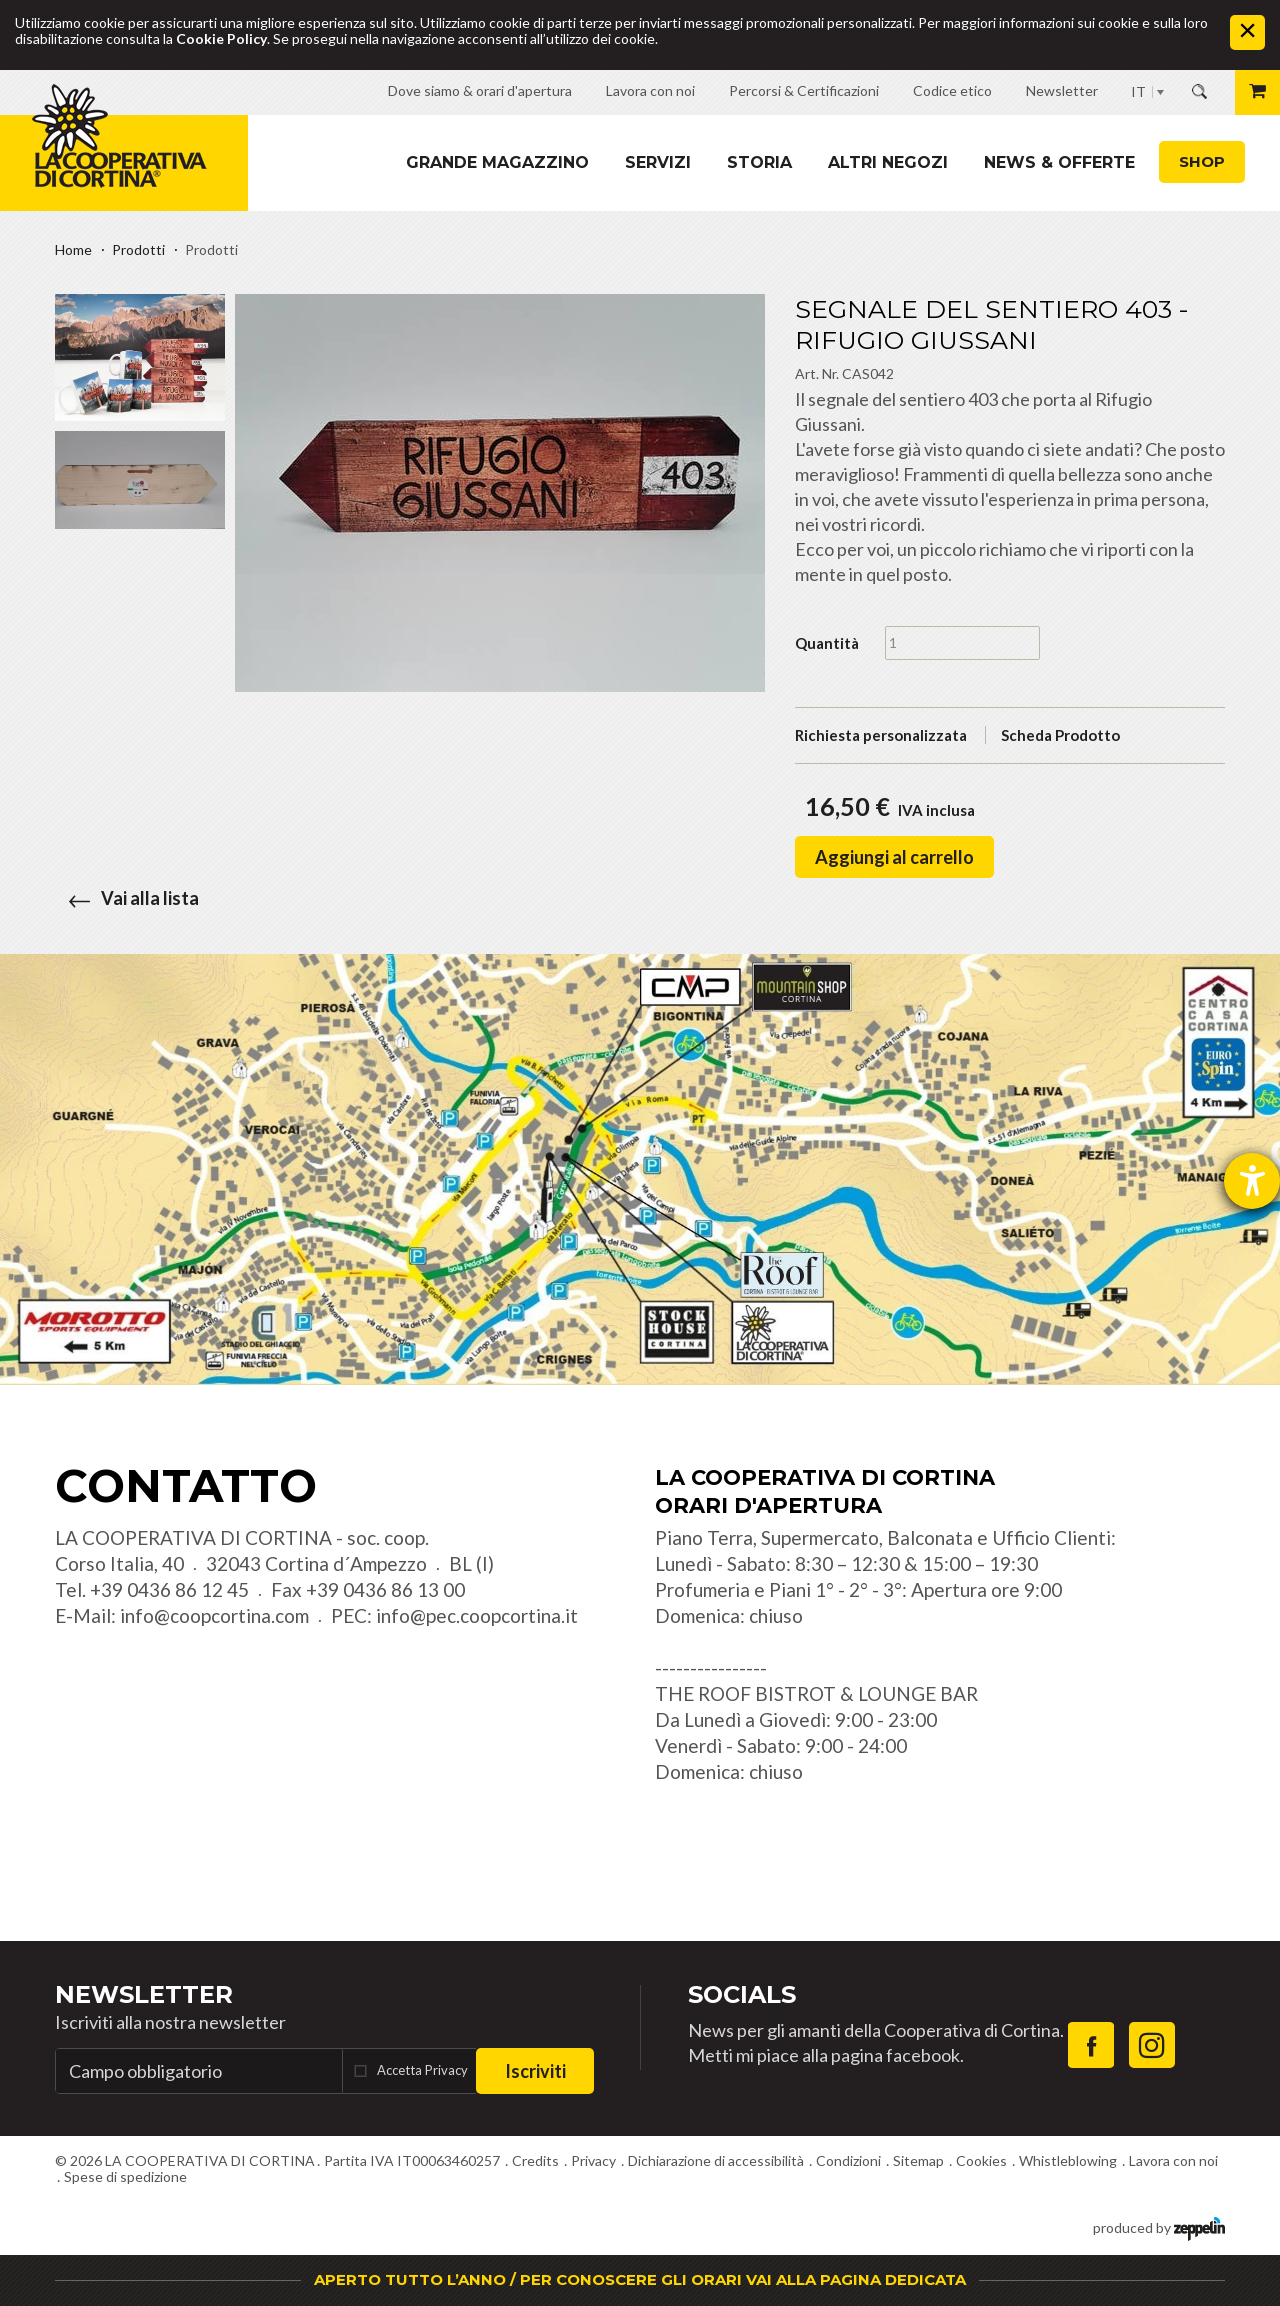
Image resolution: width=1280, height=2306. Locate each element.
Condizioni (848, 2160)
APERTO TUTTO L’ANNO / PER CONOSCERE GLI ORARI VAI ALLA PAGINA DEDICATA (640, 2279)
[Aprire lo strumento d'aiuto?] (1252, 1181)
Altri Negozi (888, 162)
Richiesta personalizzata (881, 735)
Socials (742, 1994)
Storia (759, 162)
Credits (535, 2160)
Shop (1202, 161)
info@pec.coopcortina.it (477, 1615)
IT (1138, 91)
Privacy (593, 2160)
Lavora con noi (1173, 2160)
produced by (1159, 2226)
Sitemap (918, 2160)
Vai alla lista (127, 898)
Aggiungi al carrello (894, 857)
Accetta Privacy (422, 2070)
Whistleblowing (1068, 2160)
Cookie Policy (221, 38)
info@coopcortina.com (214, 1615)
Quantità (827, 643)
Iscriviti (535, 2071)
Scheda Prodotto (1060, 735)
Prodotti (138, 249)
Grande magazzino (497, 162)
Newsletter (144, 1994)
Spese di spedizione (125, 2176)
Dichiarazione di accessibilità (716, 2160)
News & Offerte (1059, 162)
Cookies (981, 2160)
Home (73, 249)
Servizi (658, 162)
